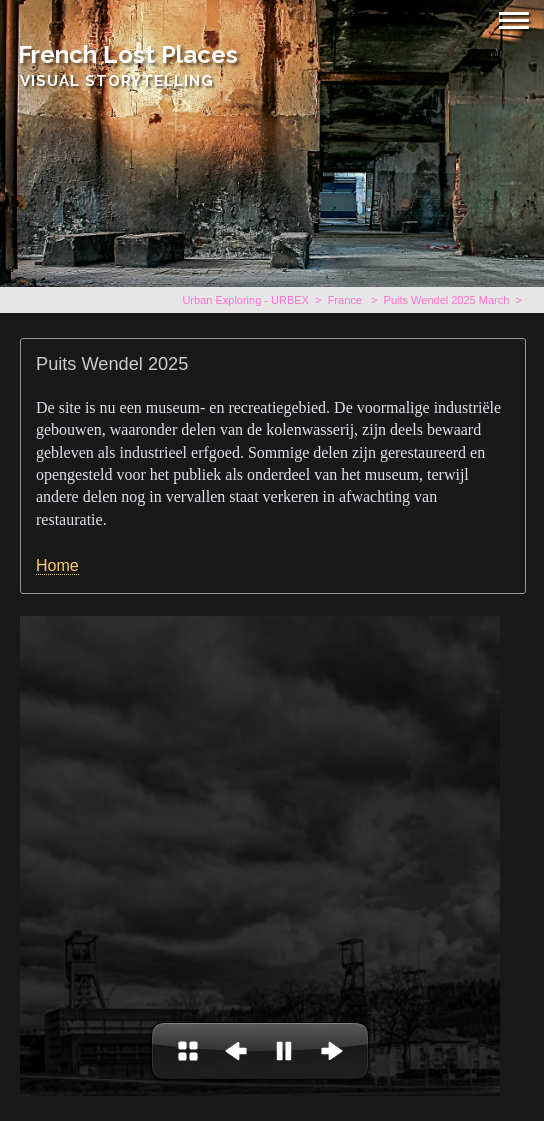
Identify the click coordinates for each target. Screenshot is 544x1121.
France (346, 300)
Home (57, 565)
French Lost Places (128, 54)
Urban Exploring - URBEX (245, 300)
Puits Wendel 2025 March (447, 300)
